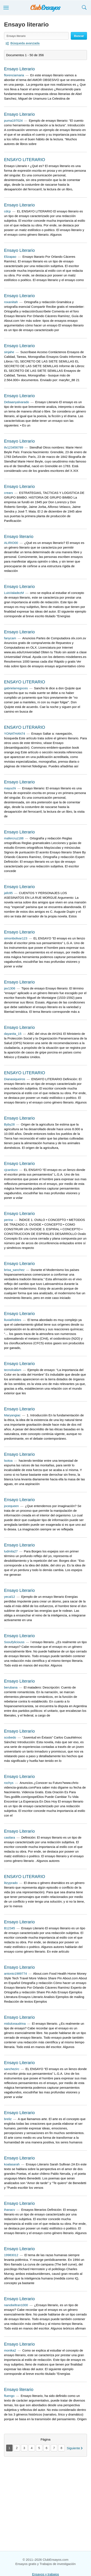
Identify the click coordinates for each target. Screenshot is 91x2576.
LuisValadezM (14, 593)
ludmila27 (11, 1551)
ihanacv (9, 2209)
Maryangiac (12, 1415)
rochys (8, 1783)
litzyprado (11, 1883)
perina (8, 1220)
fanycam (10, 638)
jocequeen (11, 1506)
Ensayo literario (18, 536)
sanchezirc (11, 2069)
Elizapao (10, 256)
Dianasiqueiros (14, 1079)
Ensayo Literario (19, 69)
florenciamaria (14, 75)
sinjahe (9, 352)
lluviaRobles (12, 1320)
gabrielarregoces (16, 688)
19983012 (11, 2255)
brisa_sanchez (14, 1270)
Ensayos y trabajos (45, 2574)
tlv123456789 (13, 447)
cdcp (7, 211)
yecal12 (9, 1596)
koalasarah (12, 2164)
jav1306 (9, 988)
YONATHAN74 (14, 733)
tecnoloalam (12, 1370)
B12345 (9, 1928)
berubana (10, 1687)
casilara (9, 1837)
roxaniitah (11, 302)
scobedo (10, 1737)
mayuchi (10, 788)
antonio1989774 (15, 1973)
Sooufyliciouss (14, 1642)
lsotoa (8, 1460)
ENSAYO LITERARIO (24, 159)
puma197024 (13, 120)
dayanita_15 (12, 1033)
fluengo (9, 2396)
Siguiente (73, 2448)
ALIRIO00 (11, 543)
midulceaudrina (15, 2023)
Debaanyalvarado (16, 402)
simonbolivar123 (15, 938)
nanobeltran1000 (16, 2305)
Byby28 (9, 1124)
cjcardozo (11, 1170)
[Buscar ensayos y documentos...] (36, 36)
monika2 (10, 2350)
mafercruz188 (14, 838)
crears (8, 493)
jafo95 (8, 893)
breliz (8, 2119)
